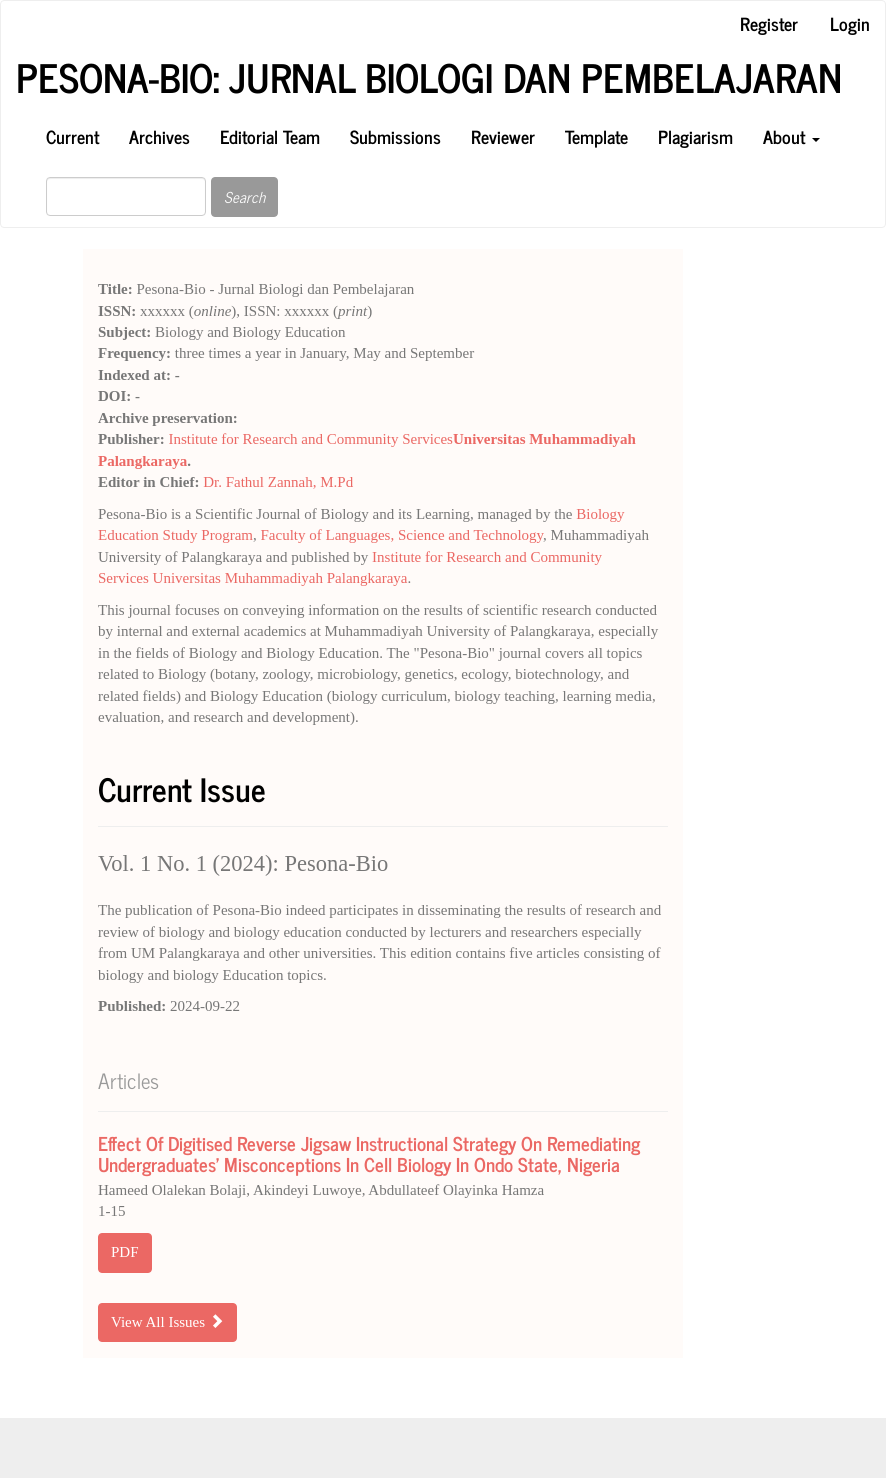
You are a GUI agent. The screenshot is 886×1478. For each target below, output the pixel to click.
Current (72, 136)
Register (769, 23)
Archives (159, 136)
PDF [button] (125, 1252)
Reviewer (503, 136)
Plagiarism (695, 136)
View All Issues (167, 1322)
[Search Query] (126, 196)
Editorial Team (270, 136)
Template (596, 136)
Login (850, 23)
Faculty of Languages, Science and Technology (401, 535)
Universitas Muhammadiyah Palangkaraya (280, 578)
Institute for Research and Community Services (310, 439)
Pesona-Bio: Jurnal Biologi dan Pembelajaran (429, 77)
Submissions (395, 136)
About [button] (791, 136)
